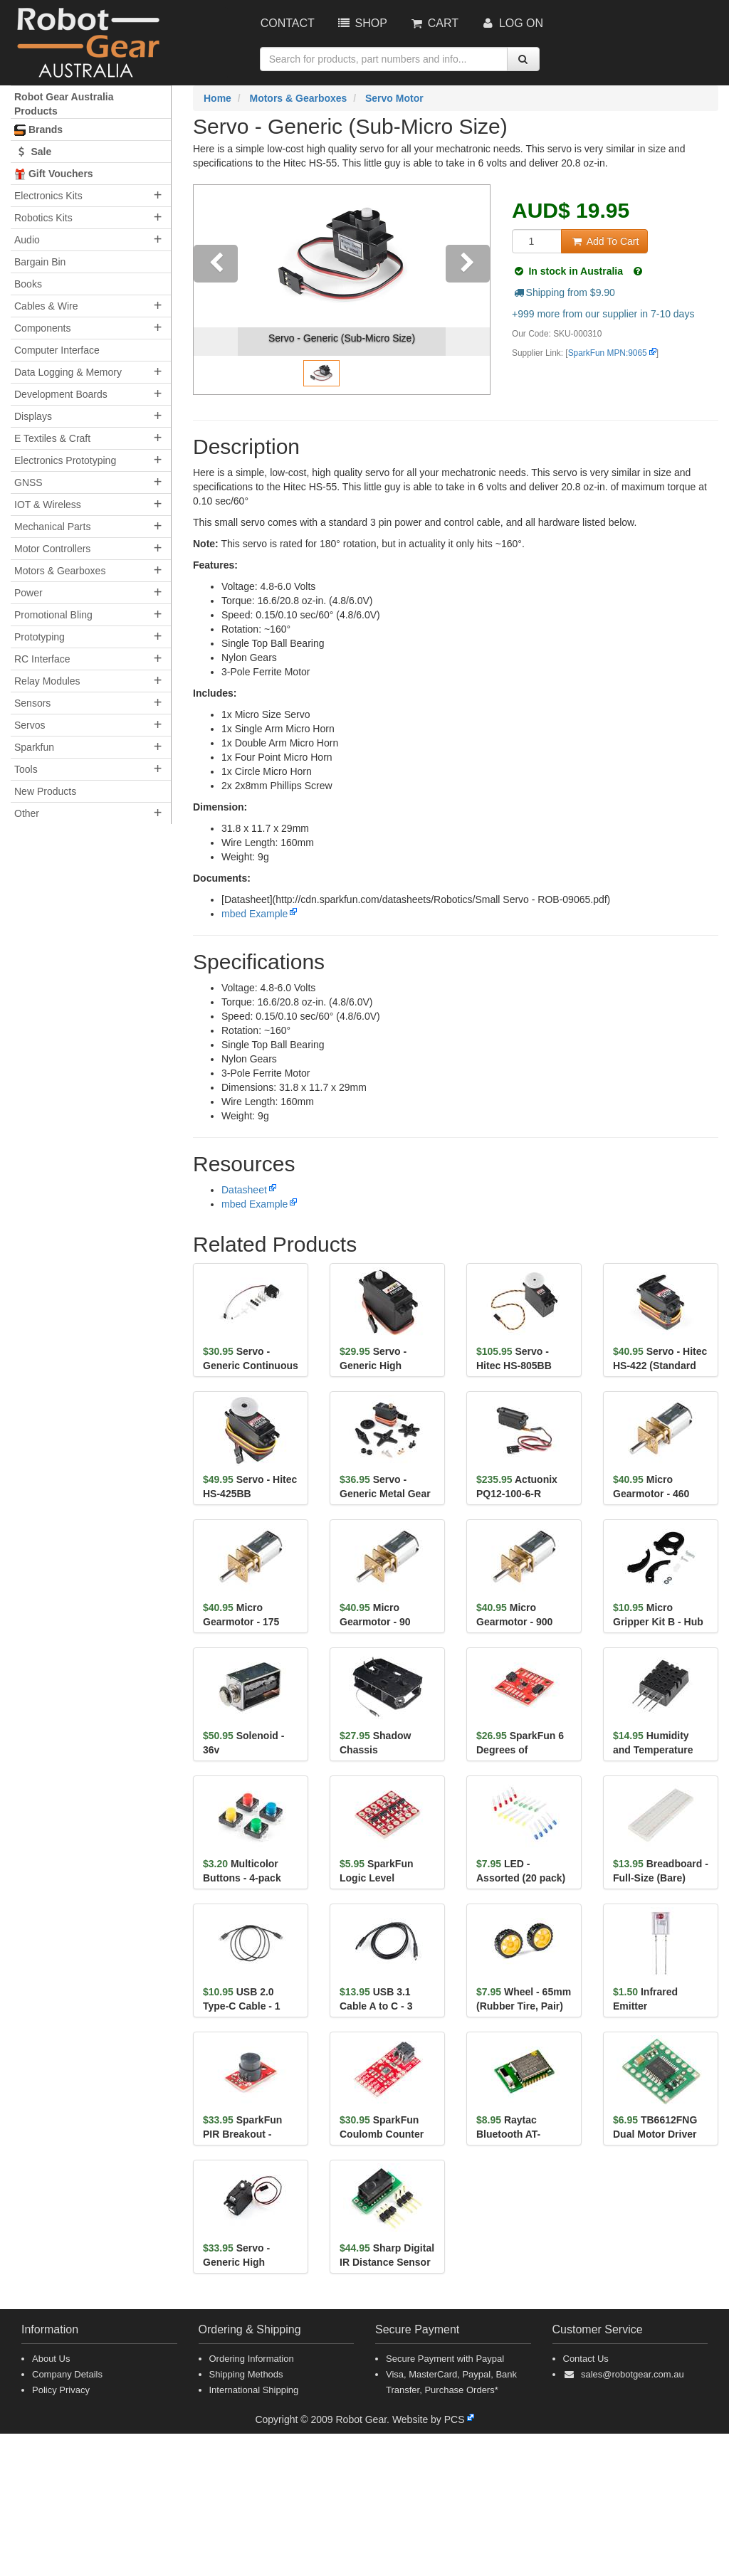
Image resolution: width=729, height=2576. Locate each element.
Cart (433, 23)
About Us (51, 2358)
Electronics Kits (48, 195)
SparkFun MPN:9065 (607, 353)
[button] (216, 289)
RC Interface (42, 659)
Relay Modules (47, 681)
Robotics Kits (43, 217)
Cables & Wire (46, 306)
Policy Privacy (61, 2390)
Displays (33, 416)
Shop (361, 23)
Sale (32, 151)
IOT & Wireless (47, 504)
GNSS (28, 482)
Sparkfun (34, 747)
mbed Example (254, 913)
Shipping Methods (246, 2374)
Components (42, 328)
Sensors (32, 703)
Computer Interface (57, 350)
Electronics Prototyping (65, 460)
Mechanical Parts (52, 526)
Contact (288, 23)
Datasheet (244, 1189)
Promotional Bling (53, 615)
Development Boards (60, 394)
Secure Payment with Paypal (445, 2358)
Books (28, 284)
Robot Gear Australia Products (64, 104)
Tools (26, 769)
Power (28, 592)
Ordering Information (251, 2358)
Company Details (67, 2374)
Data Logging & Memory (68, 372)
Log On (511, 23)
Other (26, 813)
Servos (30, 725)
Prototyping (39, 637)
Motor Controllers (52, 548)
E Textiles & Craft (52, 438)
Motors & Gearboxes (59, 570)
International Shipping (254, 2390)
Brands (38, 130)
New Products (45, 791)
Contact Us (586, 2358)
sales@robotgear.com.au (632, 2374)
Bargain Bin (39, 262)
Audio (27, 240)
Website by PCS (428, 2419)
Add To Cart (604, 241)
